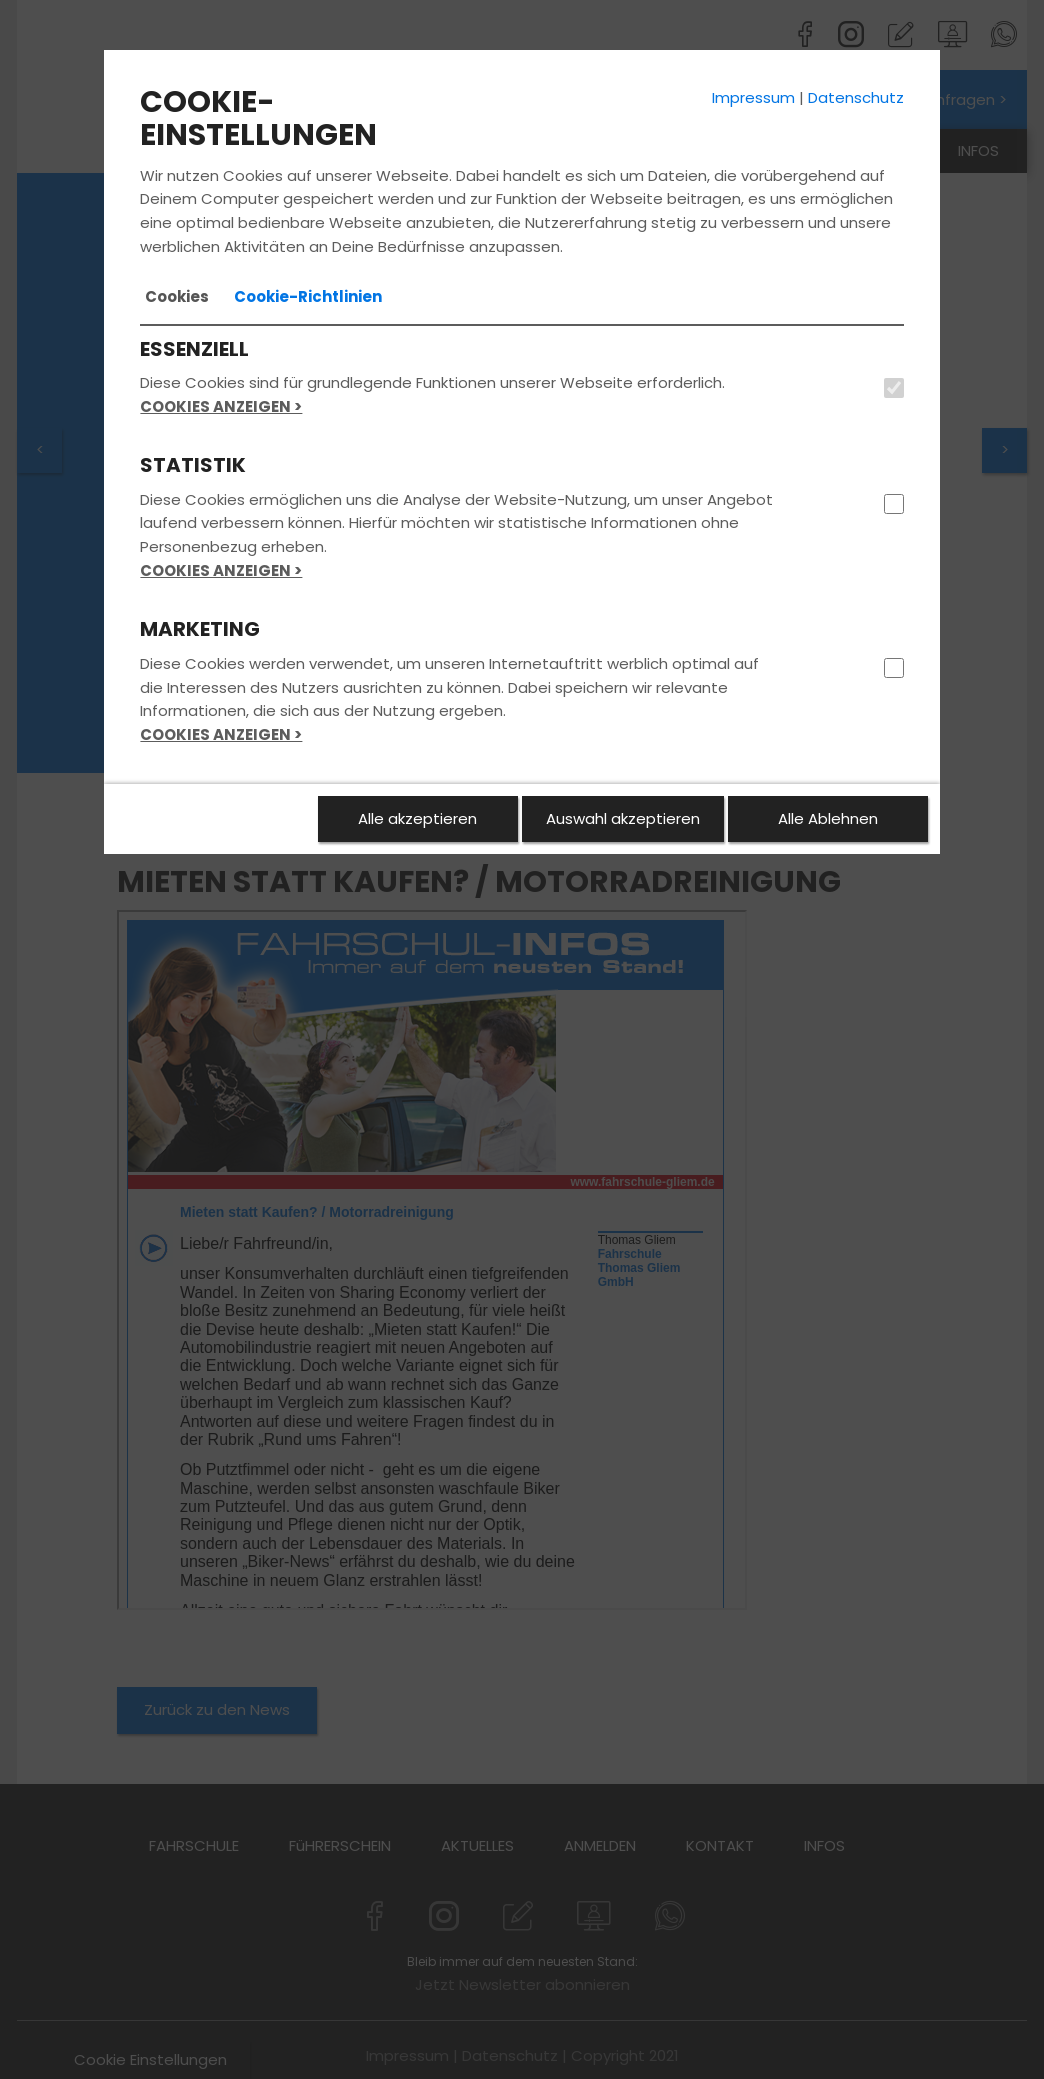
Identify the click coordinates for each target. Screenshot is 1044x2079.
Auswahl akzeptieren (623, 818)
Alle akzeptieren (417, 818)
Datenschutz (856, 97)
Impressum (753, 97)
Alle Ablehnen (828, 818)
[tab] (177, 297)
